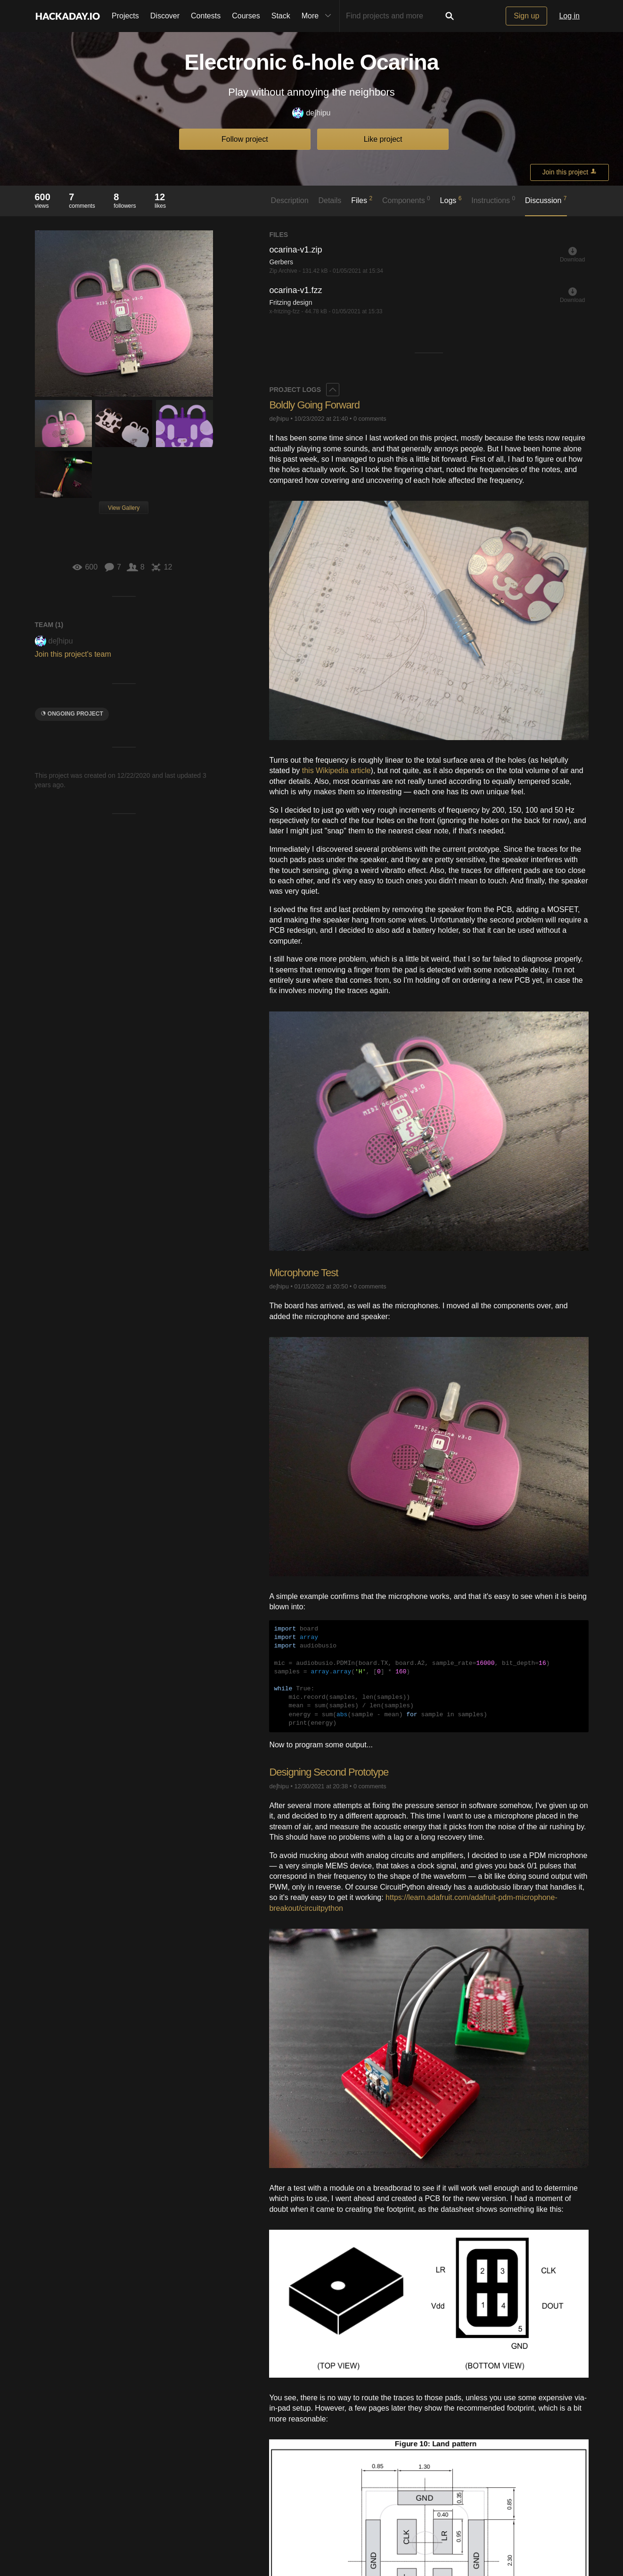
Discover (165, 16)
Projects (125, 16)
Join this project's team (73, 654)
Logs (451, 199)
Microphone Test (303, 1273)
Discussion (546, 199)
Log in (569, 16)
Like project (383, 139)
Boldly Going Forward (314, 405)
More (319, 16)
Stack (280, 16)
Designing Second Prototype (328, 1772)
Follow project (244, 139)
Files (361, 199)
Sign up (526, 16)
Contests (206, 16)
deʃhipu (311, 113)
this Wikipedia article (336, 770)
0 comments (369, 418)
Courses (246, 16)
